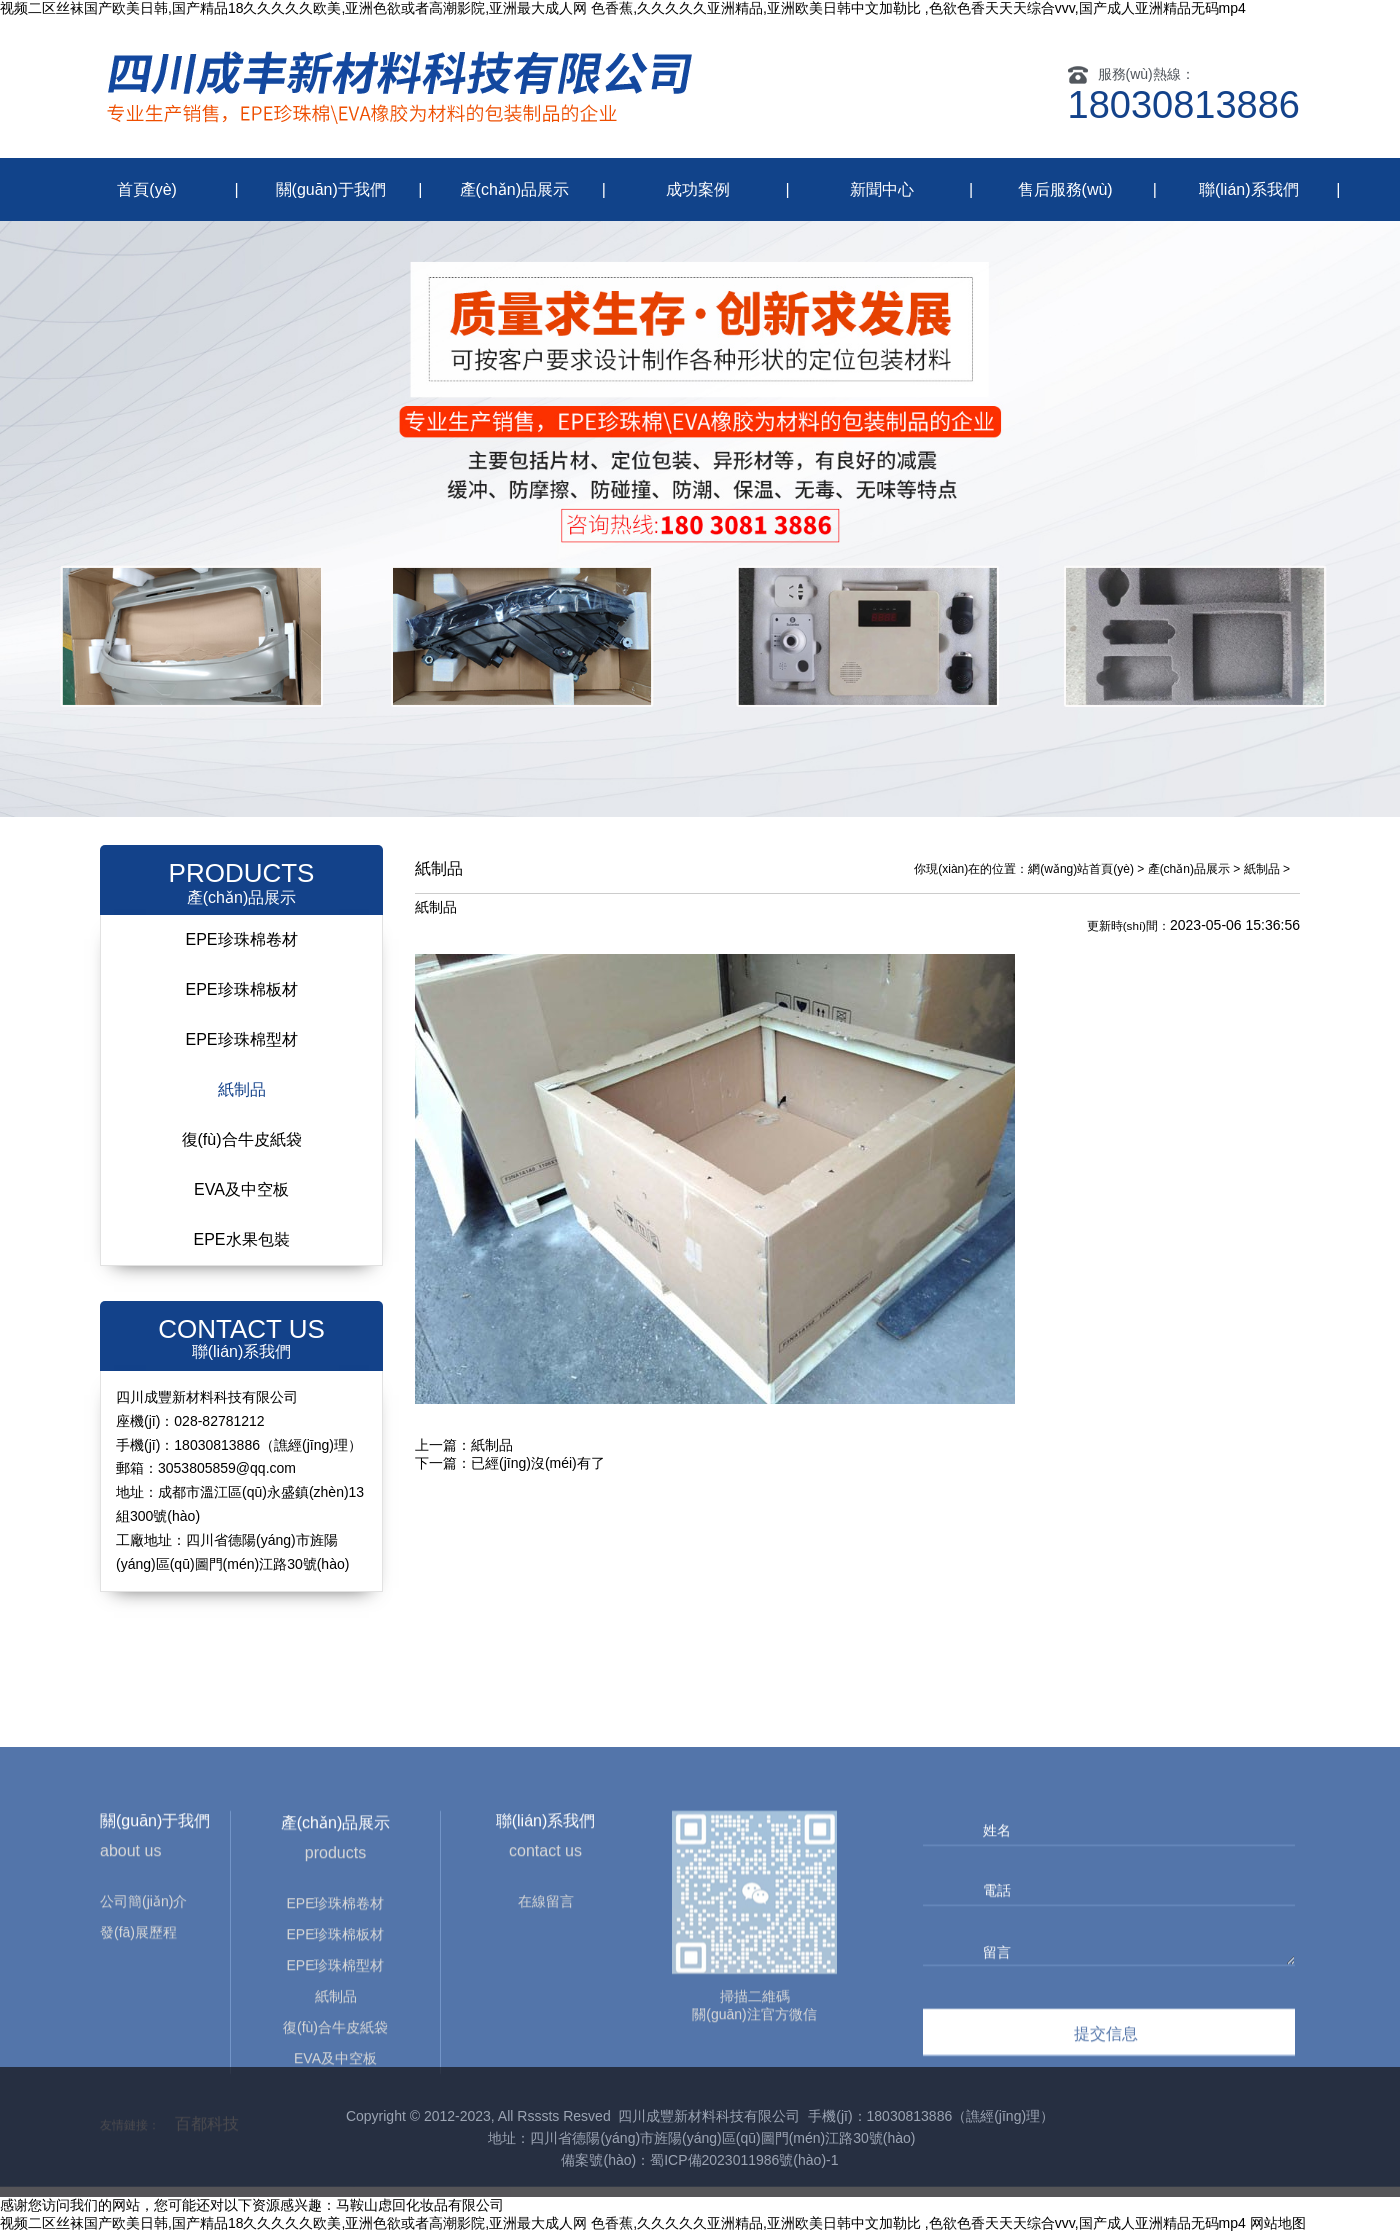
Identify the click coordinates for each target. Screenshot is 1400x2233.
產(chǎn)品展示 (514, 189)
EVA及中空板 (241, 1189)
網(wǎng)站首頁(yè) (1081, 869)
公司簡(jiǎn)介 (143, 2058)
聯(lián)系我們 (1249, 189)
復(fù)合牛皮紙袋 (242, 1139)
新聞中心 (882, 189)
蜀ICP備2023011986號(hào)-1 (744, 2160)
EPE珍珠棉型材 (241, 1039)
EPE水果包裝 (241, 1239)
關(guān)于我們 (331, 189)
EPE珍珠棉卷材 (241, 939)
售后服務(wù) (1065, 189)
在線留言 (546, 2058)
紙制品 (242, 1089)
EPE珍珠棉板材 (241, 989)
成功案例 (698, 189)
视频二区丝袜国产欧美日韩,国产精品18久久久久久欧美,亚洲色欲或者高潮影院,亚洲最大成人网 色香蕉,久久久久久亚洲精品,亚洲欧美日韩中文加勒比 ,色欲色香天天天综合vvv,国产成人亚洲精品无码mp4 (623, 8)
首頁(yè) (147, 189)
